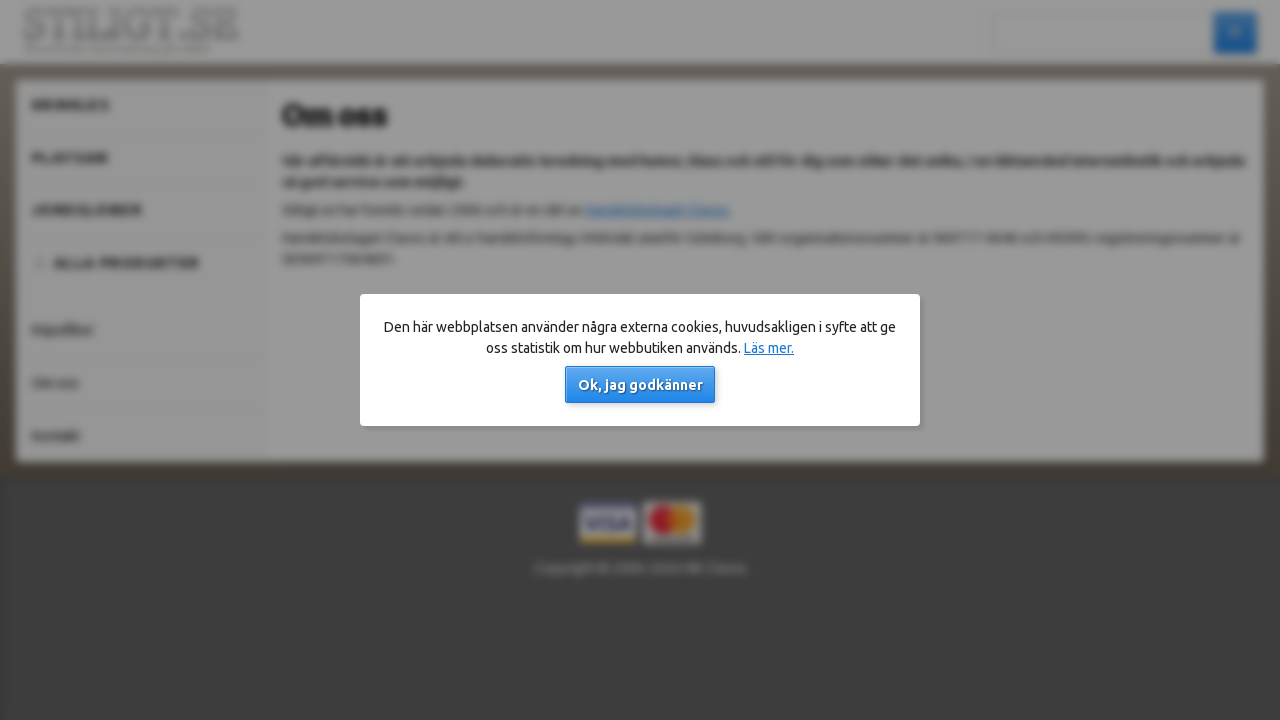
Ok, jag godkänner (640, 385)
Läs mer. (769, 348)
